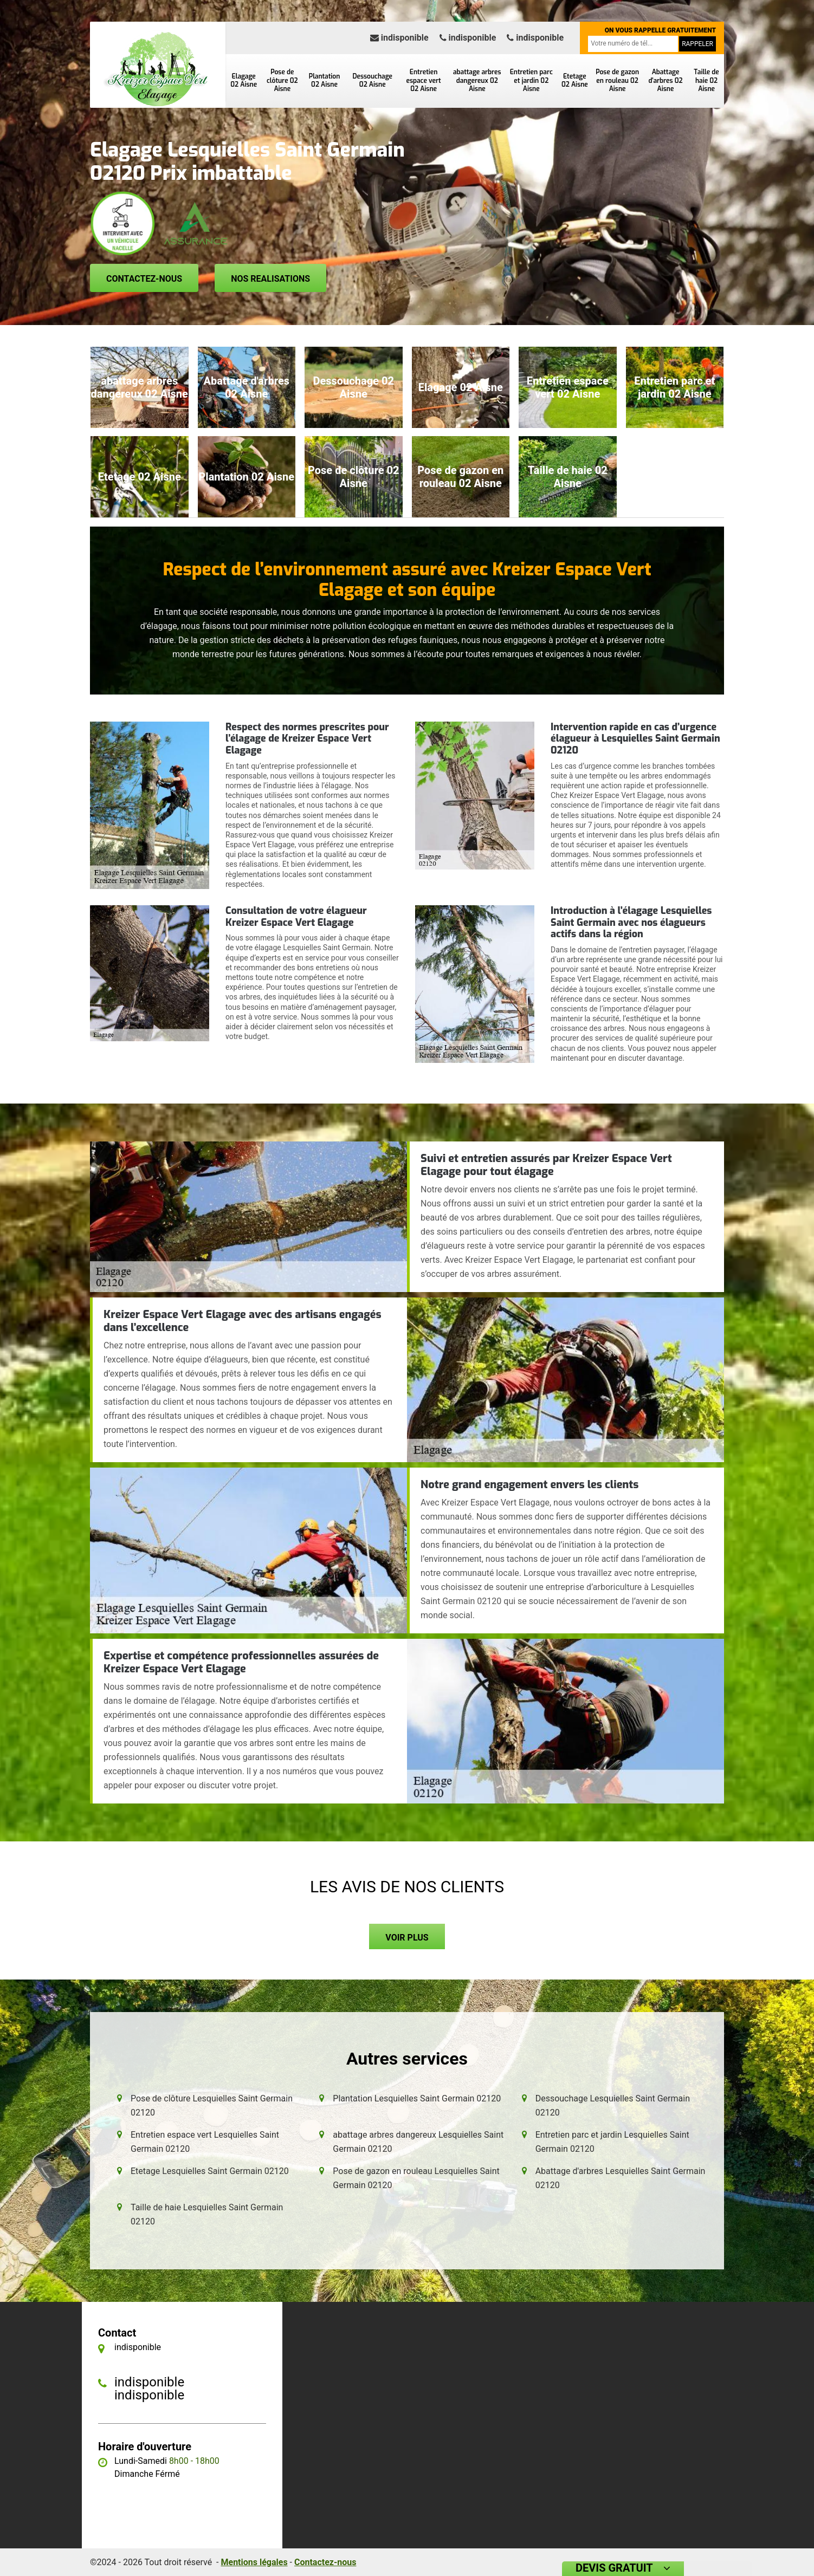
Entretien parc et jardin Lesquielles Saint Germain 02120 (612, 2142)
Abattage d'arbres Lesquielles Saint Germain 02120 (620, 2178)
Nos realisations (270, 279)
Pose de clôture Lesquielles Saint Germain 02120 (212, 2105)
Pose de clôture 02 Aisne (282, 80)
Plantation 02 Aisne (324, 80)
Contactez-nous (144, 279)
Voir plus (406, 1937)
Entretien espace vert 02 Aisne (423, 80)
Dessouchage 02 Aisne (373, 80)
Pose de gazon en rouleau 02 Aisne (617, 80)
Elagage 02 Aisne (243, 80)
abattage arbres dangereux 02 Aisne (477, 80)
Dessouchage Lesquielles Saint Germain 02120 (612, 2105)
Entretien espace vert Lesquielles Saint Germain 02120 (205, 2142)
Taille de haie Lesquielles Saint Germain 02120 (207, 2214)
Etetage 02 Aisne (574, 80)
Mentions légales (254, 2562)
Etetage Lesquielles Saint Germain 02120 (210, 2171)
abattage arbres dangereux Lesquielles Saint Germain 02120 (418, 2142)
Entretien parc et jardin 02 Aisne (531, 80)
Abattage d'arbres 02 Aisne (665, 80)
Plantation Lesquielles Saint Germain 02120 (417, 2098)
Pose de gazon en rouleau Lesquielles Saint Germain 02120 (416, 2178)
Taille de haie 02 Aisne (706, 80)
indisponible (399, 38)
